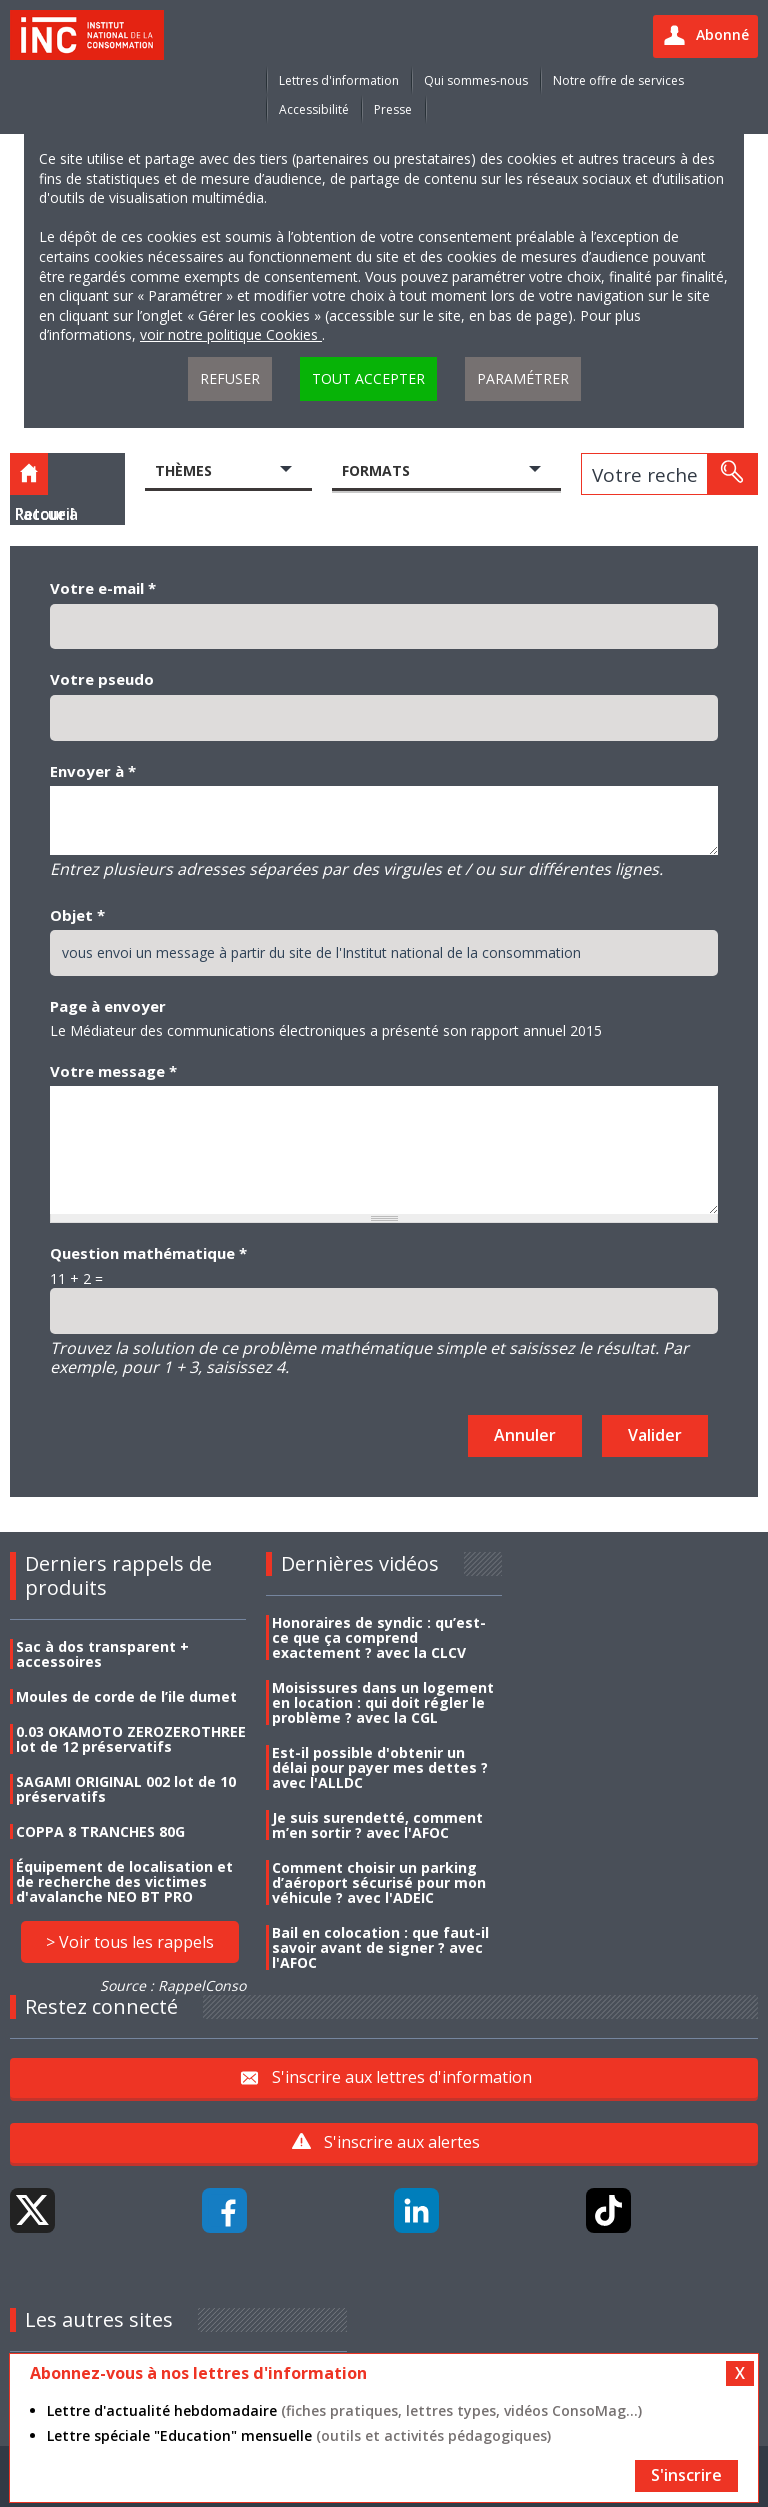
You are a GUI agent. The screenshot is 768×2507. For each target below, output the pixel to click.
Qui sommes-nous (476, 80)
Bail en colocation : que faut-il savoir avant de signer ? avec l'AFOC (380, 1947)
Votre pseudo (102, 679)
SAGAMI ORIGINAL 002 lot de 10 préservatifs (126, 1789)
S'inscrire (686, 2475)
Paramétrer (523, 378)
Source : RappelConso (173, 1985)
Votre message (113, 1071)
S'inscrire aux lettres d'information (402, 2077)
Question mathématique (148, 1253)
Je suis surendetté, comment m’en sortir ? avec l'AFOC (377, 1825)
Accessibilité (314, 109)
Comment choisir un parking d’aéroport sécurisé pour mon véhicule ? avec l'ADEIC (379, 1882)
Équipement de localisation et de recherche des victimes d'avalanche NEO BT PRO (124, 1881)
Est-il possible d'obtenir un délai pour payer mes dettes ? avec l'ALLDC (380, 1767)
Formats (376, 470)
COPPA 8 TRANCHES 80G (100, 1831)
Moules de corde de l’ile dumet (126, 1696)
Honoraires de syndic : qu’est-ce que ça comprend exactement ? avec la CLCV (379, 1637)
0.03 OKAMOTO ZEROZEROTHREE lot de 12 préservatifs (131, 1739)
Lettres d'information (339, 80)
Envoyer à (93, 771)
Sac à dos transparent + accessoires (102, 1654)
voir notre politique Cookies (231, 334)
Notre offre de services (618, 80)
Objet (77, 915)
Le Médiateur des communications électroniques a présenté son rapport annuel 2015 (326, 1030)
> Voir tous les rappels (130, 1942)
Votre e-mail (103, 588)
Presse (393, 109)
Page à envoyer (108, 1006)
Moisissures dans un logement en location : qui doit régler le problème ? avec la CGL (383, 1702)
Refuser (230, 378)
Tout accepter (368, 378)
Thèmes (183, 470)
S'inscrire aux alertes (402, 2142)
